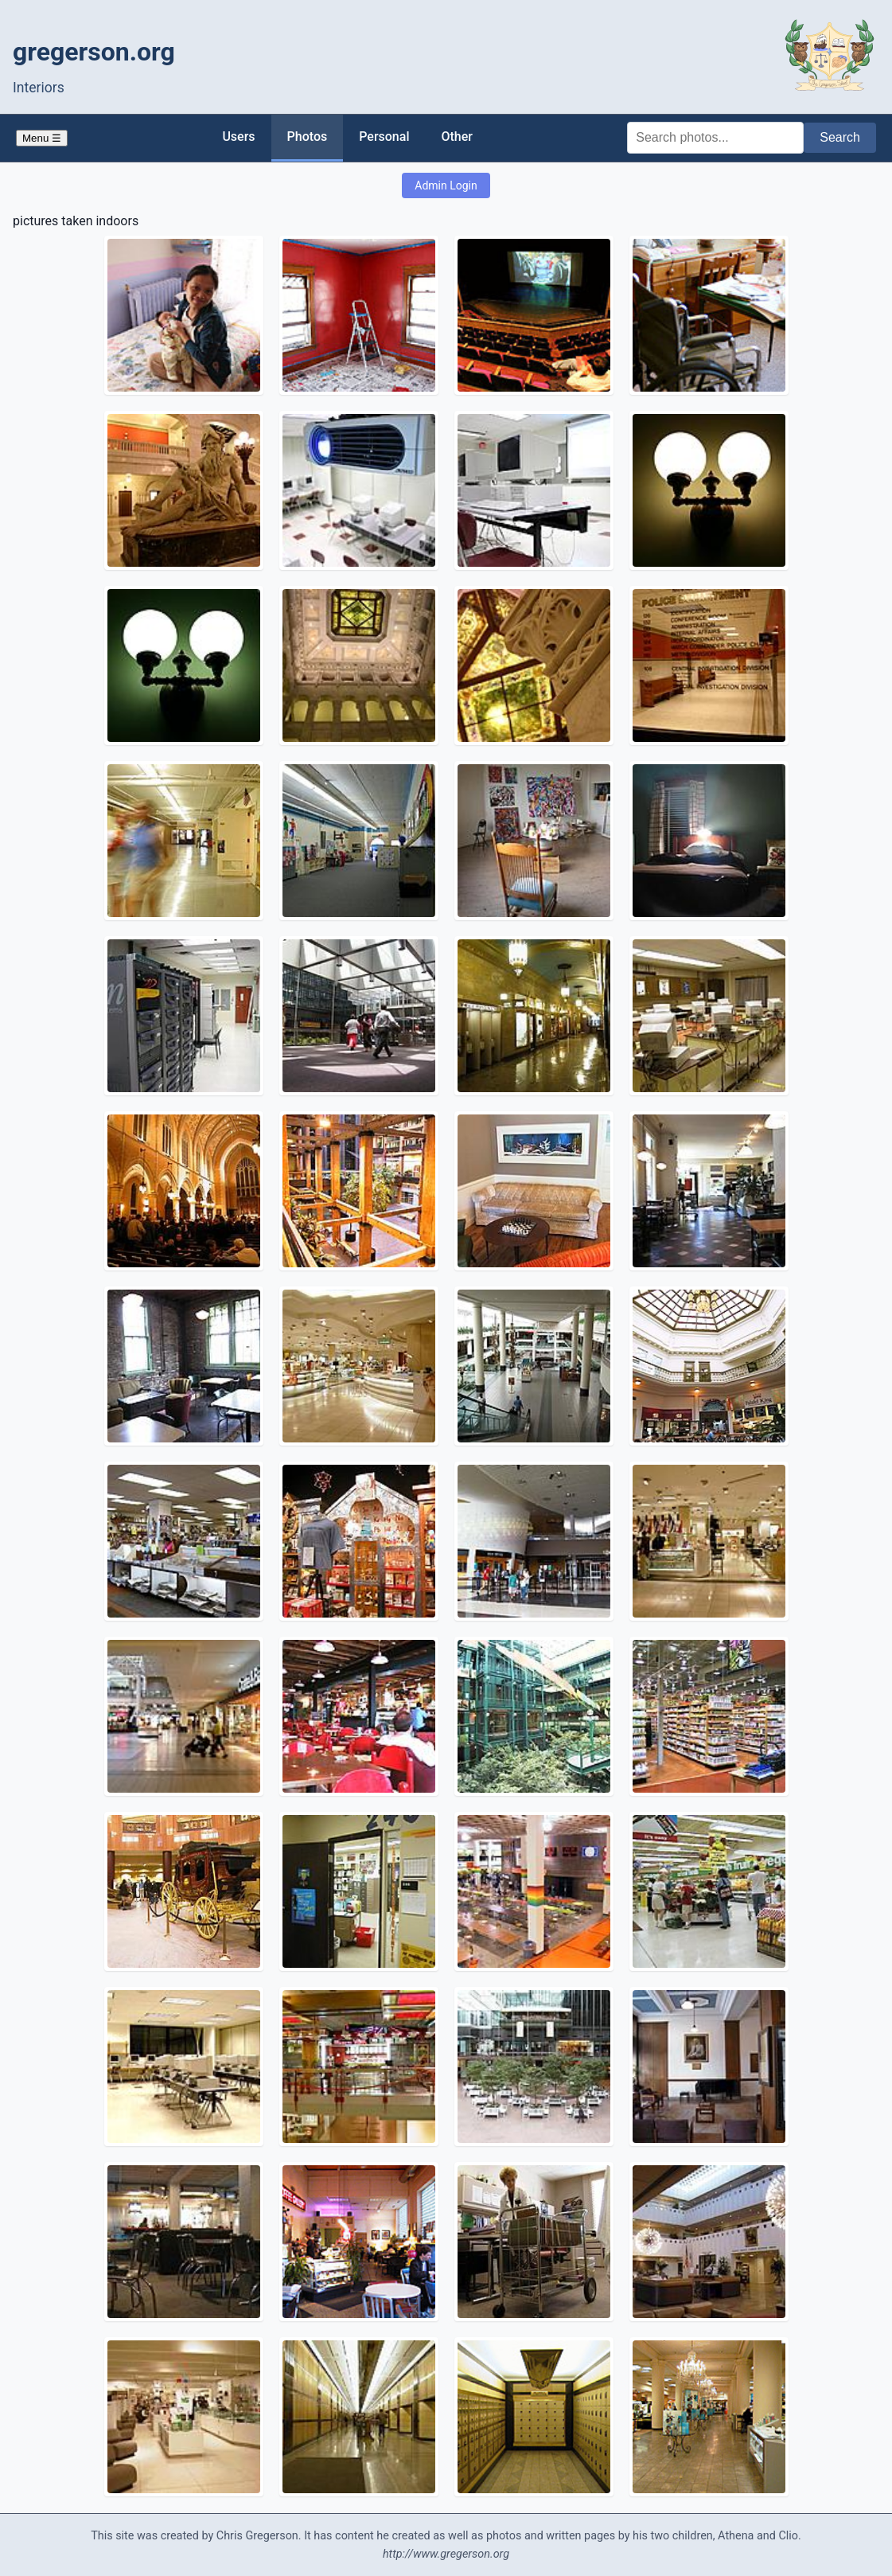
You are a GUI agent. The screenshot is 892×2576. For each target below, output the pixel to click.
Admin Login (446, 185)
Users (238, 136)
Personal (384, 136)
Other (456, 136)
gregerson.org (94, 52)
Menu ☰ (41, 138)
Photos (307, 136)
